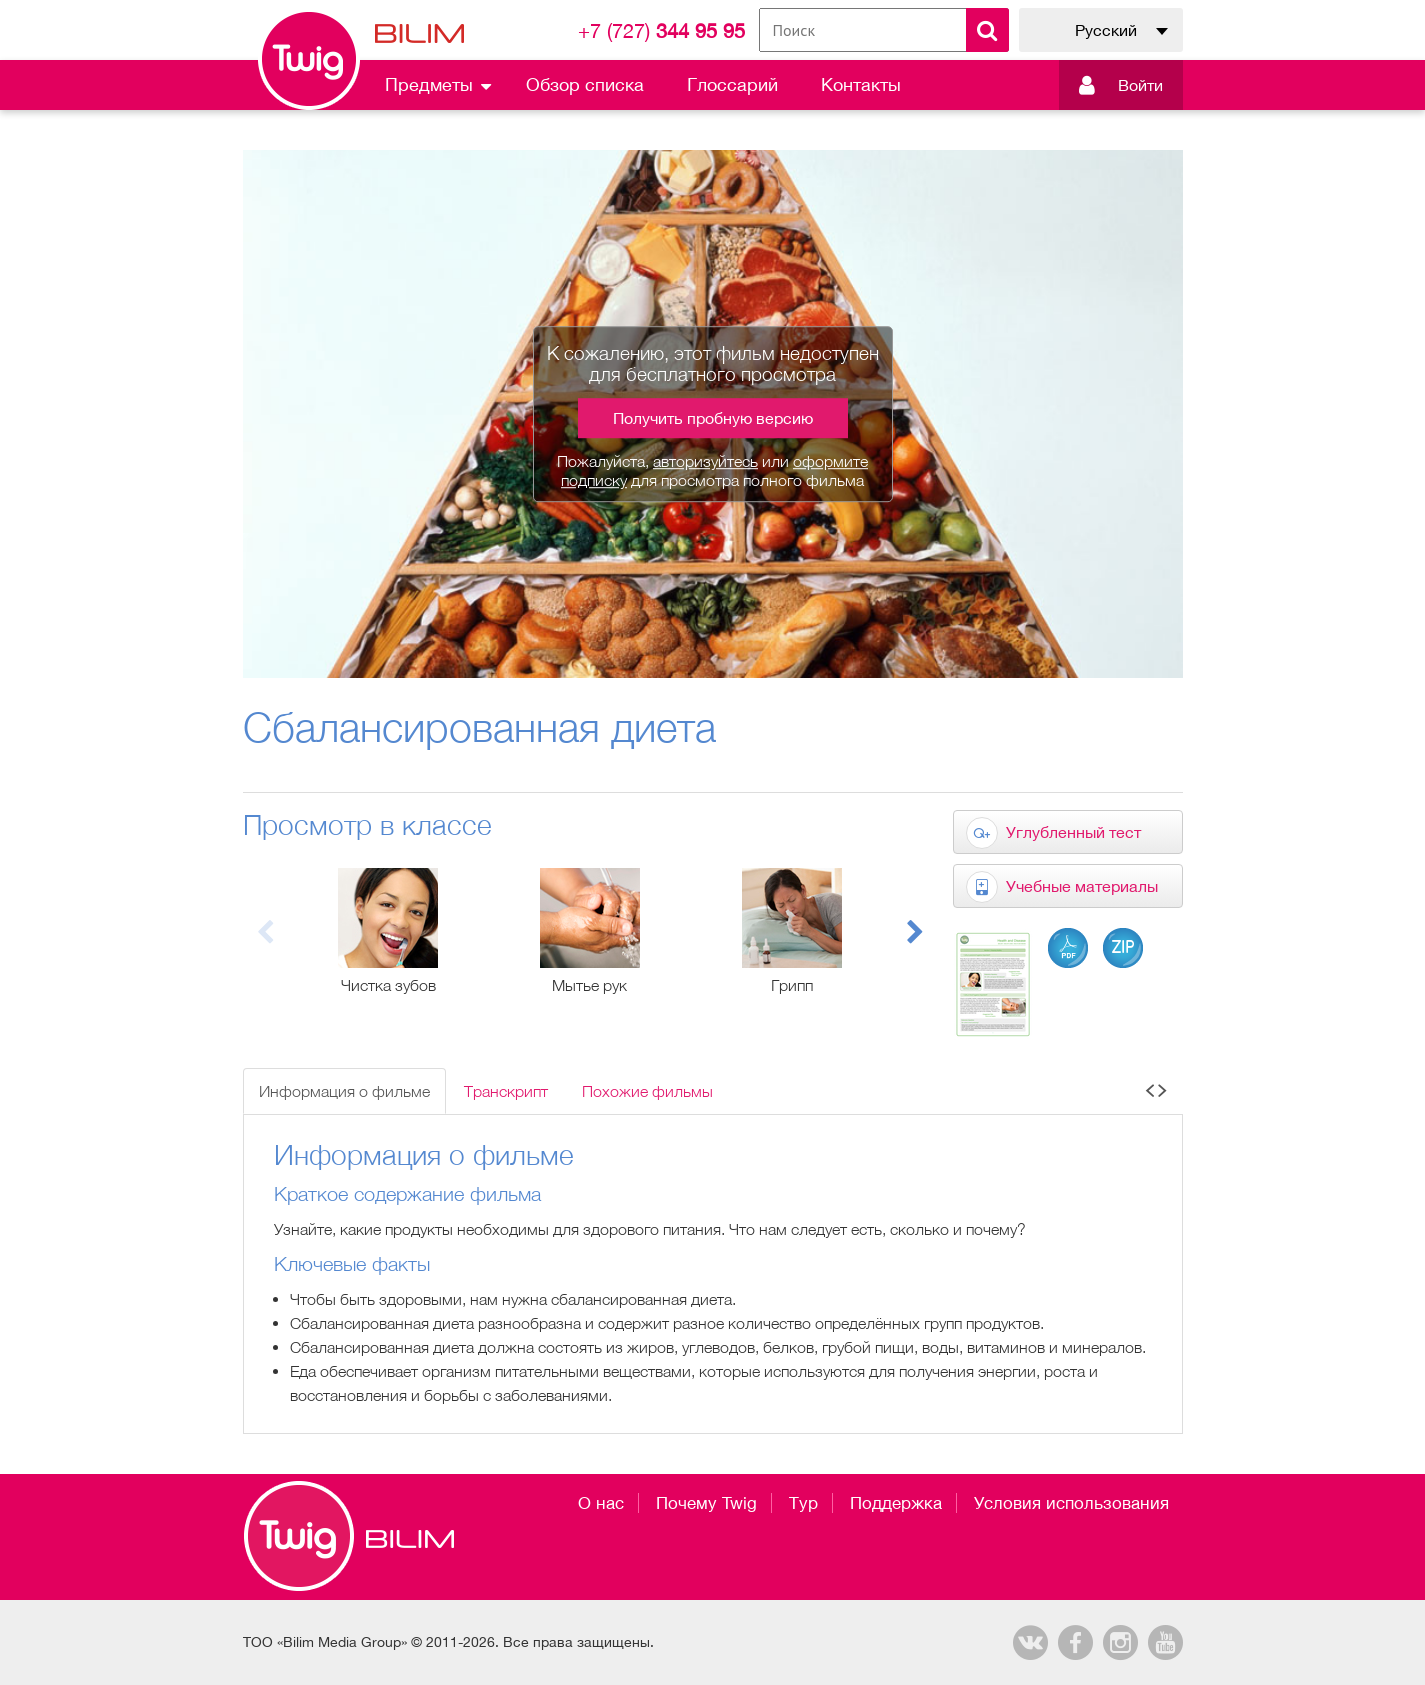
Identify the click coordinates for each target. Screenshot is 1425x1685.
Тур (803, 1503)
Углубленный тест (1073, 832)
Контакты (861, 84)
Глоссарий (732, 84)
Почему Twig (706, 1503)
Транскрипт (506, 1091)
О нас (601, 1503)
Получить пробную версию (713, 418)
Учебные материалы (1082, 886)
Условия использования (1071, 1503)
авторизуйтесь (705, 461)
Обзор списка (585, 84)
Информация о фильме (344, 1091)
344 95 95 (661, 30)
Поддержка (896, 1503)
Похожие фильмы (647, 1091)
